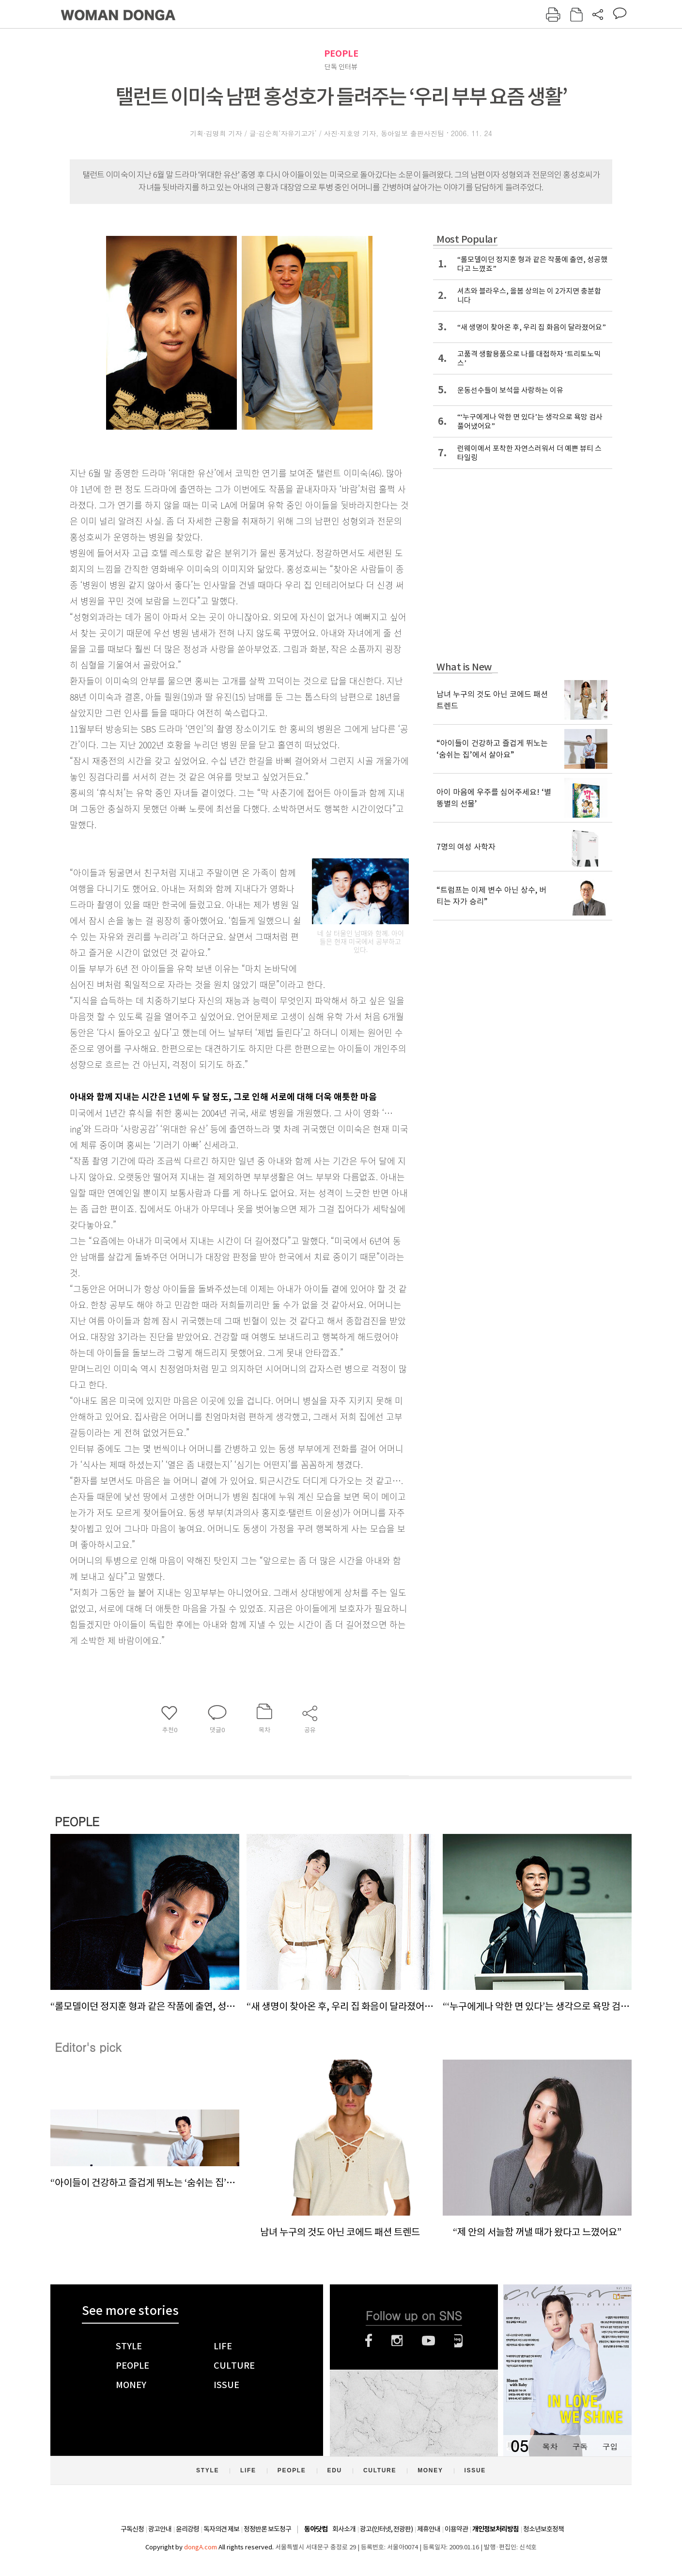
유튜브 (428, 2340)
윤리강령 (187, 2529)
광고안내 (159, 2529)
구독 (580, 2446)
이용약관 (456, 2529)
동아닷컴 (315, 2529)
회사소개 (344, 2529)
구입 (610, 2446)
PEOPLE (341, 53)
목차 (550, 2446)
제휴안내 (428, 2529)
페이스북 (368, 2340)
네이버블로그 (458, 2340)
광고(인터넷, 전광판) (386, 2529)
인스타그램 (397, 2340)
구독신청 (132, 2529)
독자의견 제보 (221, 2529)
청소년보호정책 (543, 2529)
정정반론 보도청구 (267, 2529)
